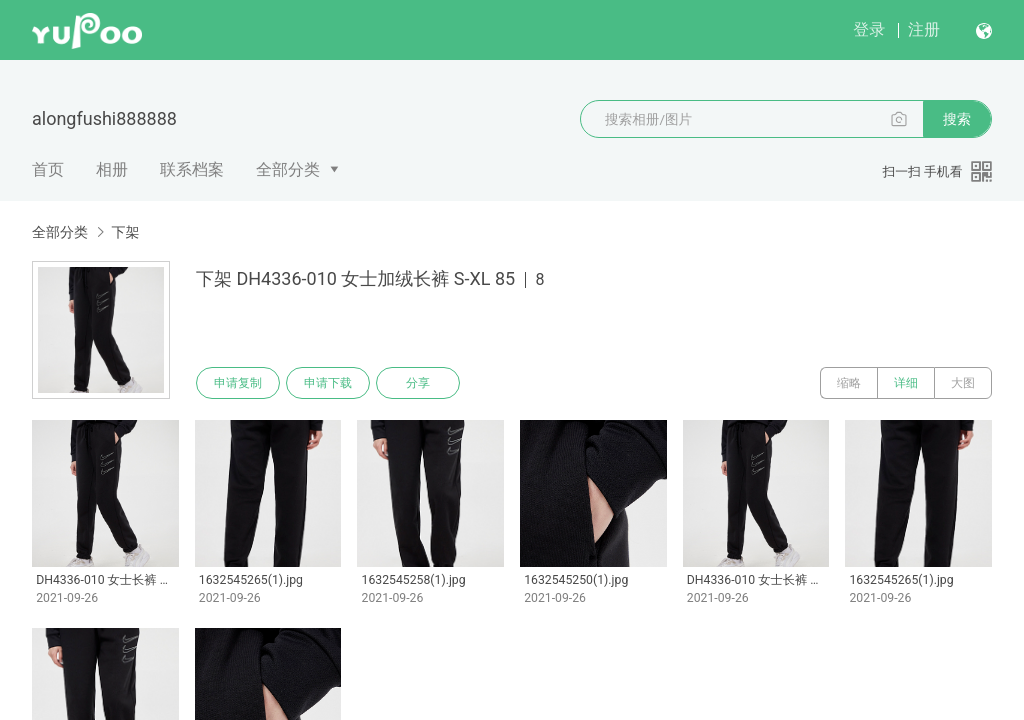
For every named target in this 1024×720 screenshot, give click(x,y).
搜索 (957, 119)
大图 (963, 383)
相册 (112, 169)
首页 (48, 169)
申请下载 (328, 383)
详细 (906, 383)
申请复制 (238, 383)
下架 (125, 232)
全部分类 (288, 169)
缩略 (849, 383)
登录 (869, 29)
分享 (418, 383)
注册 (924, 29)
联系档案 (192, 169)
